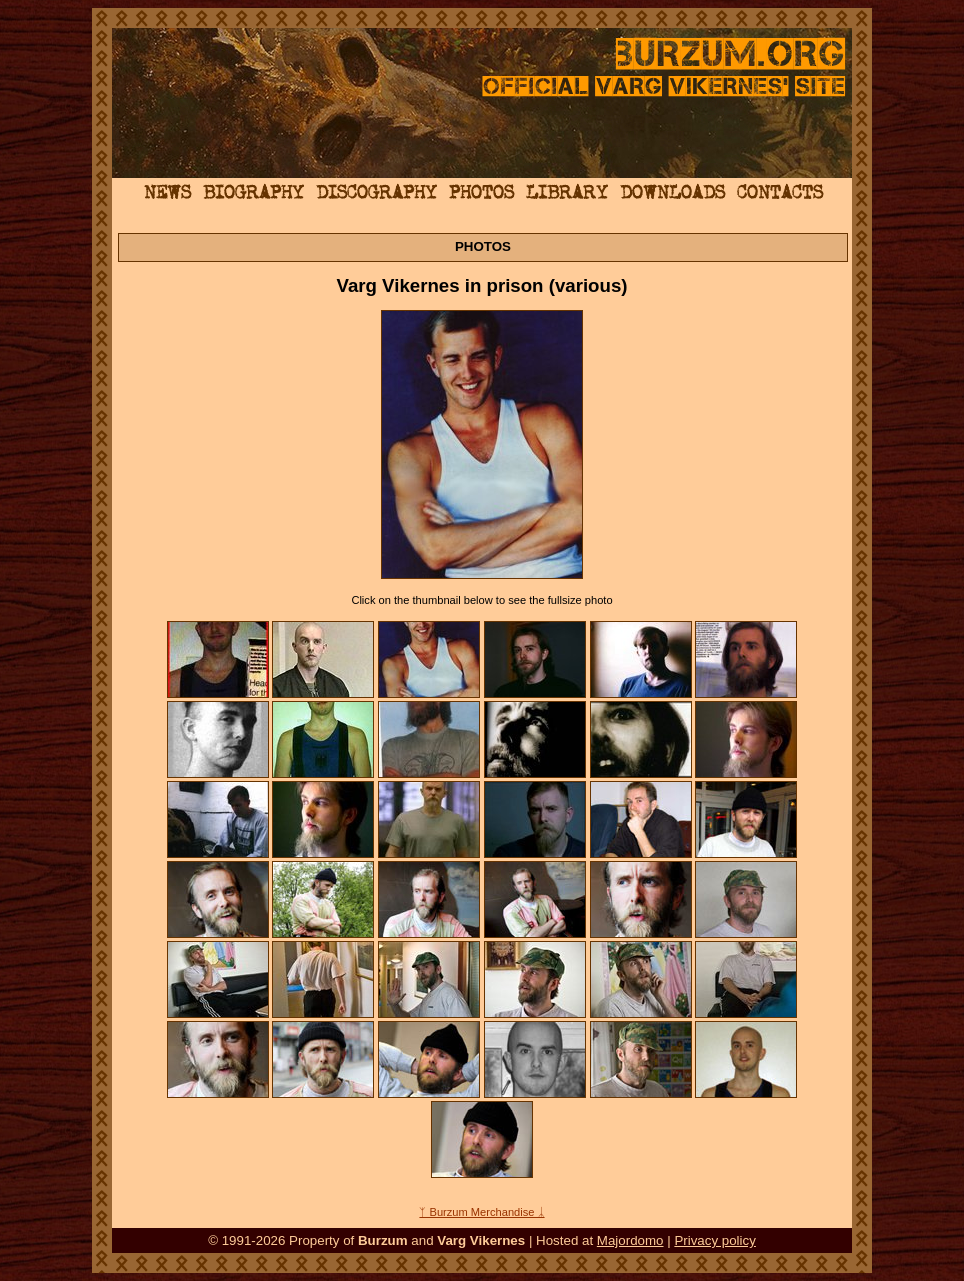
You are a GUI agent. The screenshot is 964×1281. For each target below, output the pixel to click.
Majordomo (630, 1240)
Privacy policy (714, 1240)
